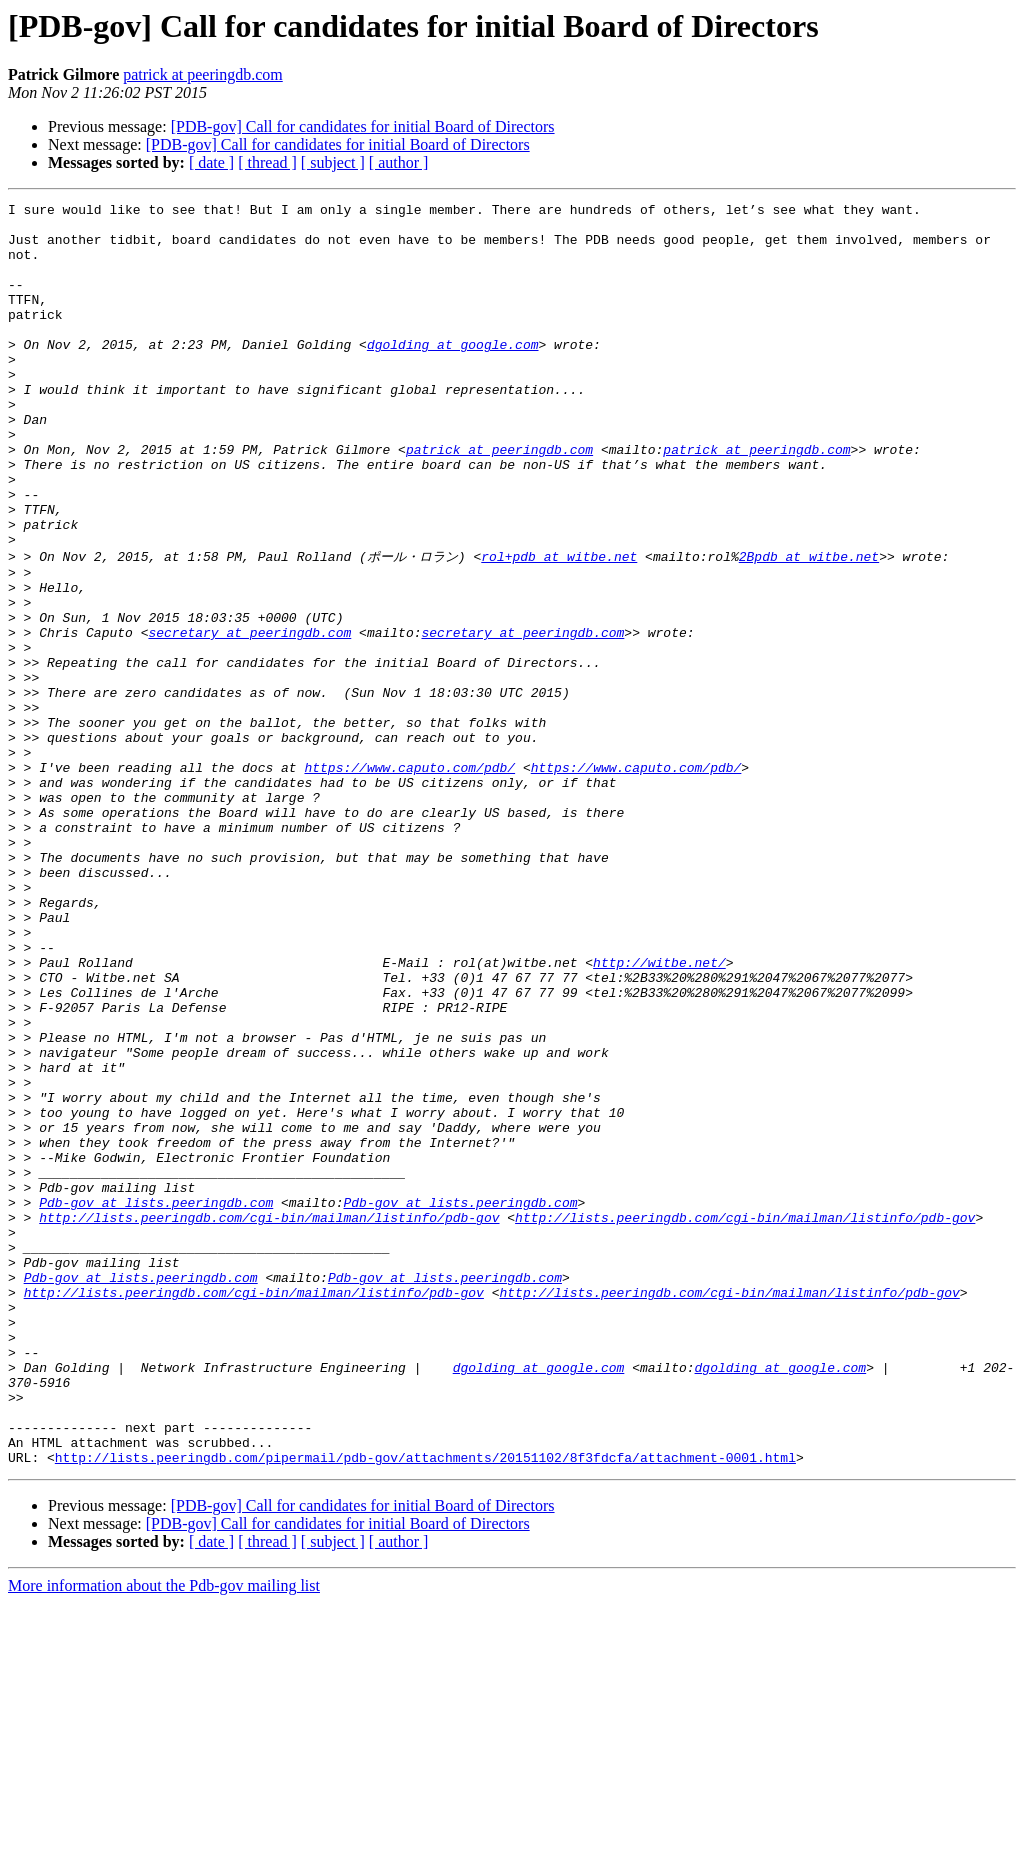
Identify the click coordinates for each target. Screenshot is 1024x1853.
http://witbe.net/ (659, 1113)
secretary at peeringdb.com (249, 717)
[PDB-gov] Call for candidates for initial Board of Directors (363, 126)
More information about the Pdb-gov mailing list (164, 1835)
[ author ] (399, 162)
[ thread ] (267, 162)
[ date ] (211, 162)
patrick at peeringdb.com (203, 74)
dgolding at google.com (453, 374)
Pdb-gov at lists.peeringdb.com (156, 1401)
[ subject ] (333, 162)
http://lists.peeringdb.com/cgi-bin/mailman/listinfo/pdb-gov (269, 1419)
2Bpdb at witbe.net (809, 626)
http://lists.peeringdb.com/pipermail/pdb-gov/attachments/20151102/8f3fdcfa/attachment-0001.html (425, 1707)
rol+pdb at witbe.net (559, 626)
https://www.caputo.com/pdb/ (409, 879)
